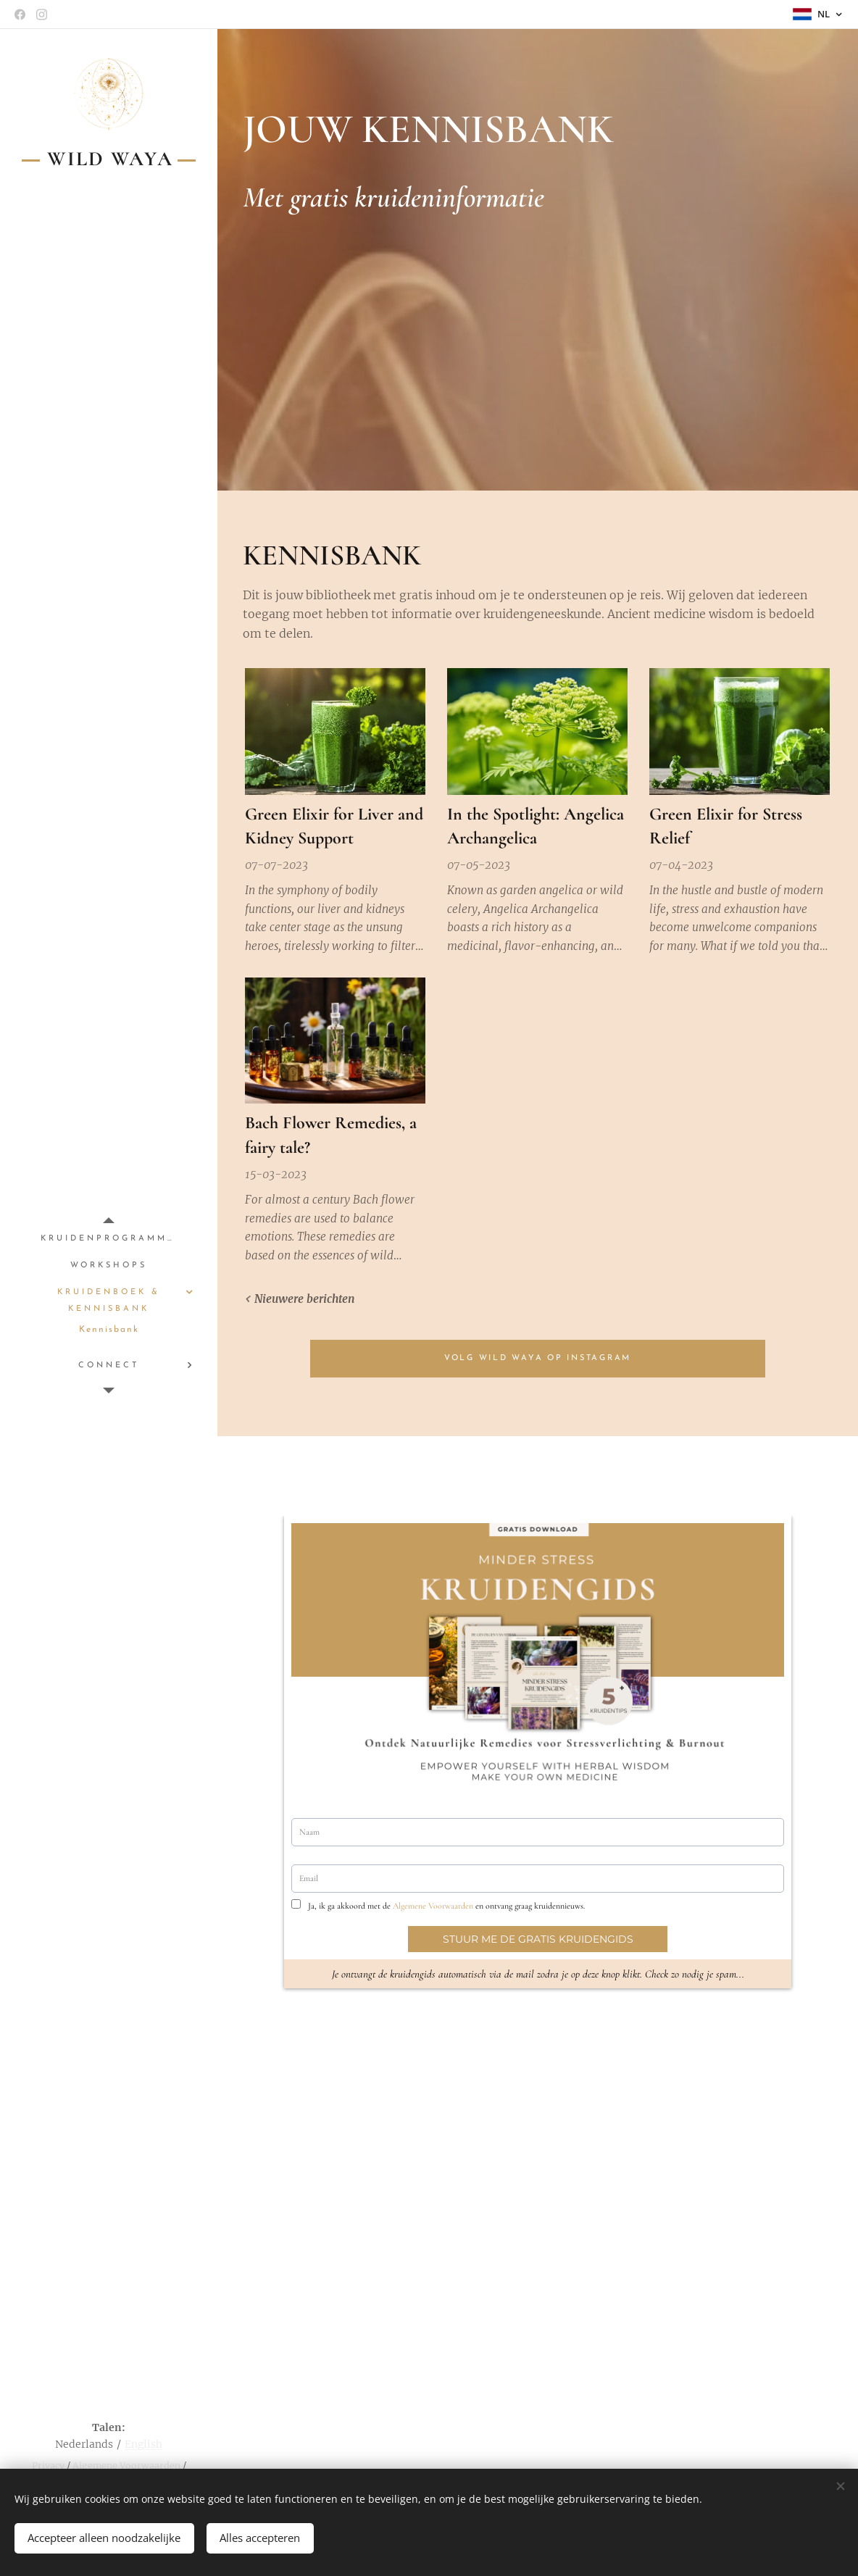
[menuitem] (108, 1238)
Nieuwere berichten (304, 1299)
